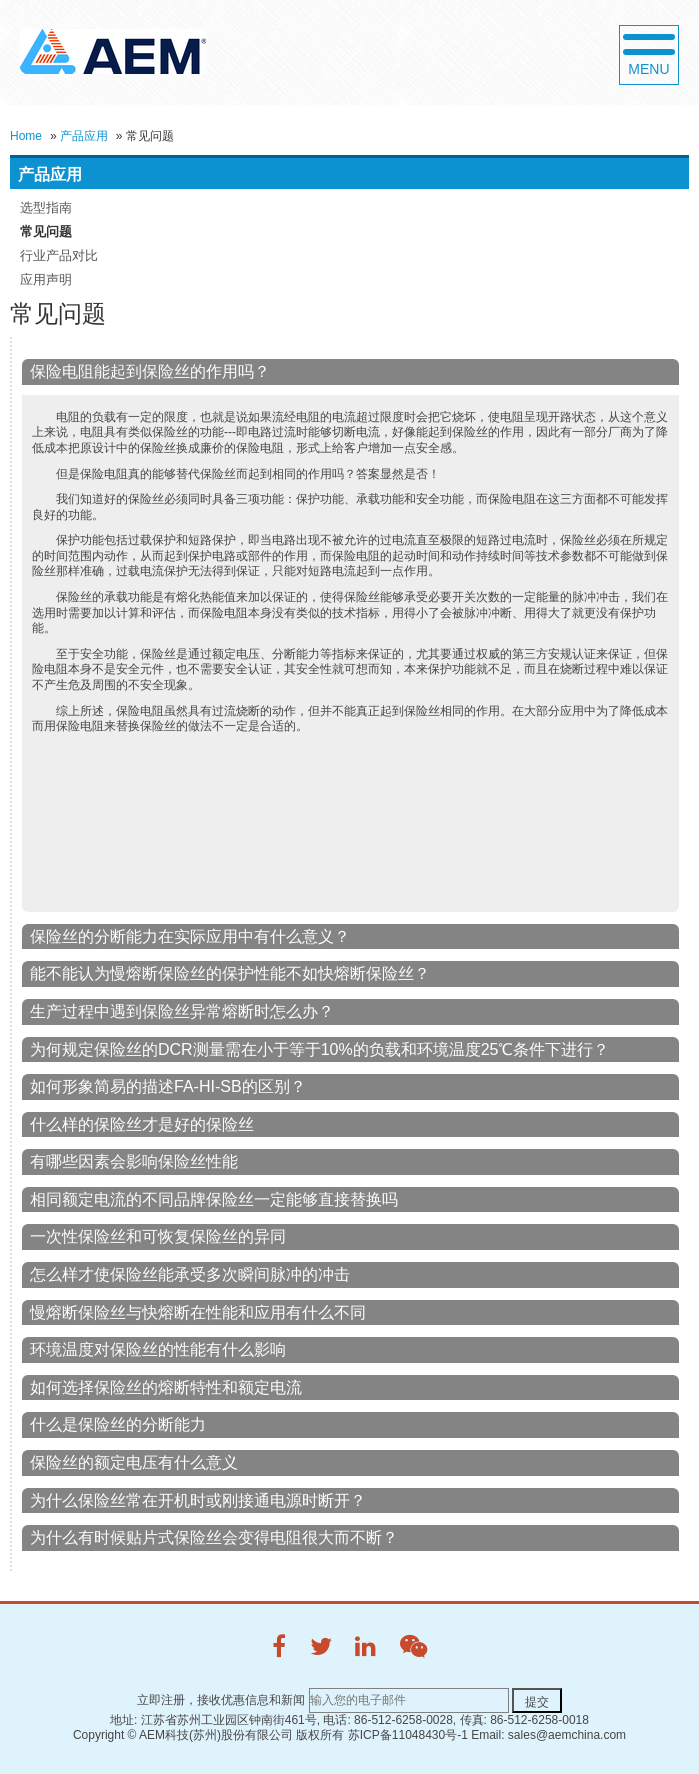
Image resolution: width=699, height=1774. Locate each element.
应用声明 (46, 279)
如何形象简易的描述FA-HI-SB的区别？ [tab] (168, 1086)
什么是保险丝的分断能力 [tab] (118, 1424)
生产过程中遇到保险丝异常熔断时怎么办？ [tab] (182, 1011)
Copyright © (105, 1735)
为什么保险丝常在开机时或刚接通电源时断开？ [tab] (198, 1500)
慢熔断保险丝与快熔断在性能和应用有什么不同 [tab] (198, 1312)
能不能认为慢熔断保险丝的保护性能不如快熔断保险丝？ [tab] (230, 973)
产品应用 (84, 136)
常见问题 (46, 231)
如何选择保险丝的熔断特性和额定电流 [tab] (166, 1387)
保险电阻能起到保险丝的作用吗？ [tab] (150, 371)
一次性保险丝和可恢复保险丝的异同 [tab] (158, 1236)
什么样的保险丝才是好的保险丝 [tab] (142, 1124)
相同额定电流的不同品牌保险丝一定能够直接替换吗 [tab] (214, 1199)
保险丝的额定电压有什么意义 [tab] (134, 1462)
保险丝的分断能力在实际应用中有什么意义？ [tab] (190, 936)
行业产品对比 (59, 255)
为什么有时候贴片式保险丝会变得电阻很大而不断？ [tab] (214, 1537)
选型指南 (46, 207)
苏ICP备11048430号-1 (408, 1735)
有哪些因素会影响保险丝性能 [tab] (134, 1161)
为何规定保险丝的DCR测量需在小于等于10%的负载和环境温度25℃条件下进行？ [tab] (319, 1049)
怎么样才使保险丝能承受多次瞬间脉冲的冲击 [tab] (190, 1274)
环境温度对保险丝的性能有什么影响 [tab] (158, 1349)
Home (26, 136)
